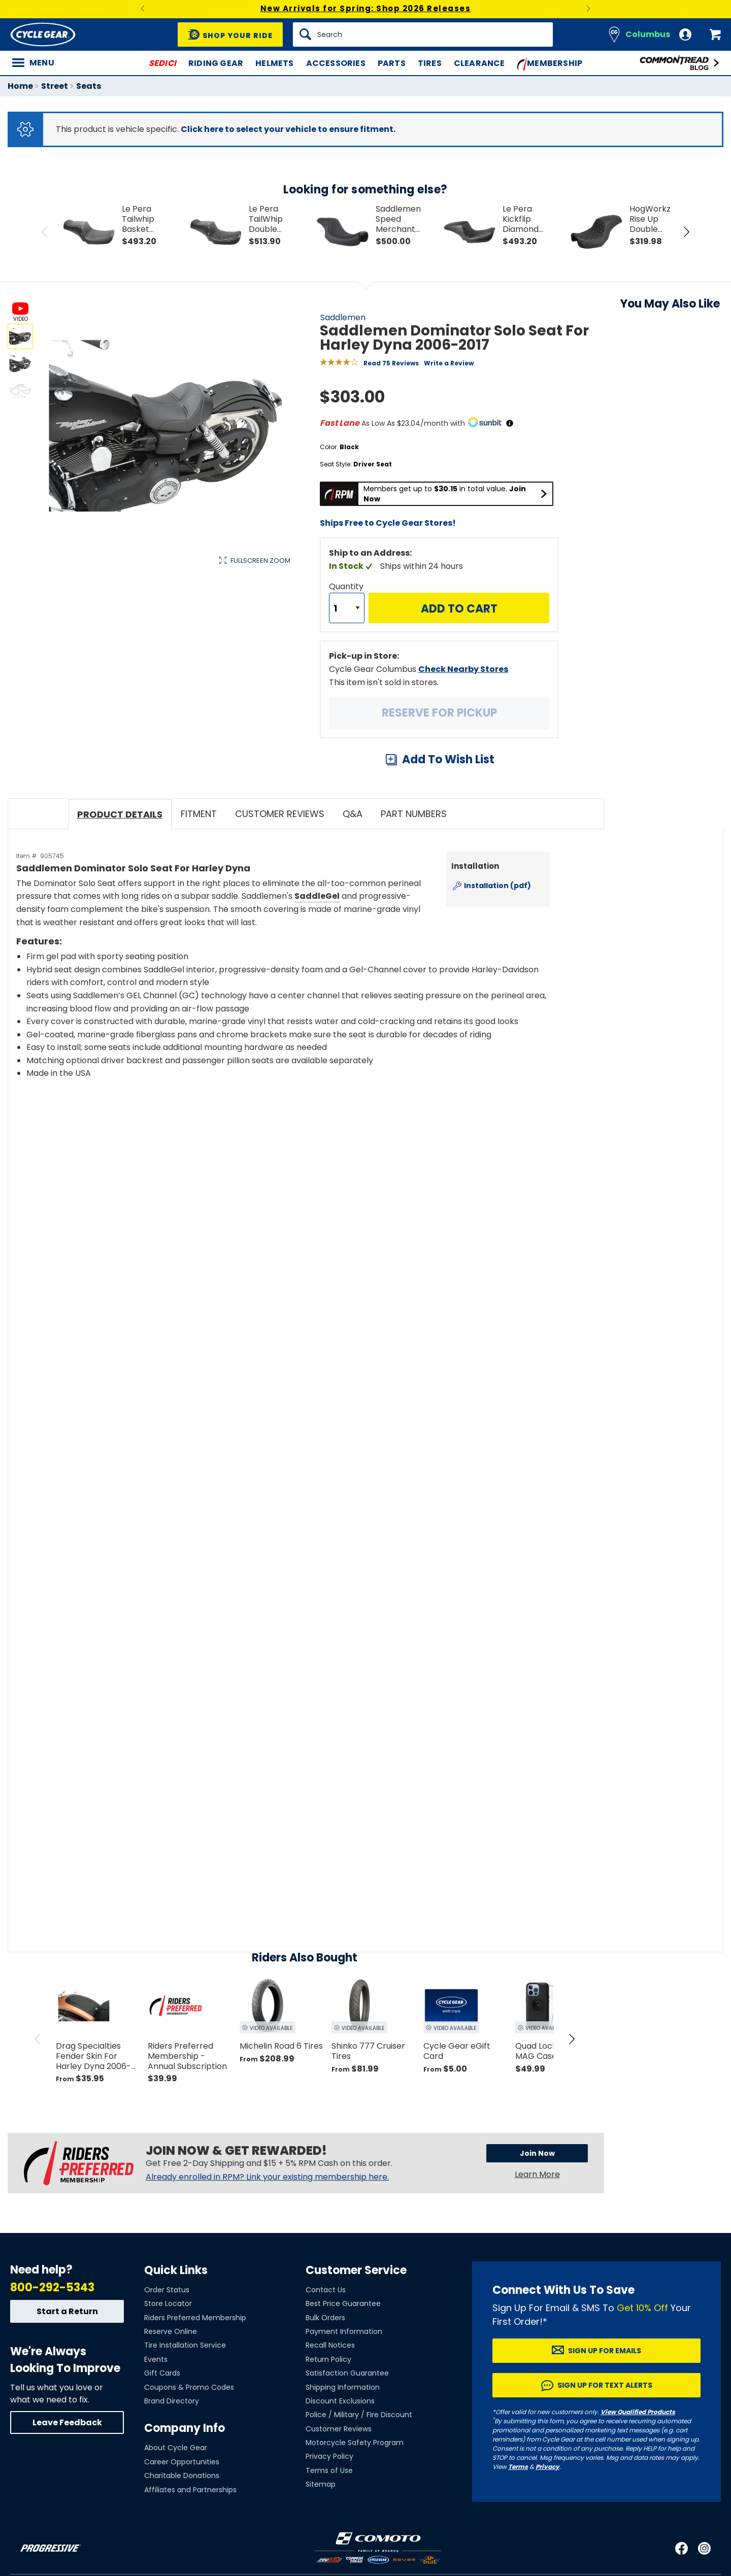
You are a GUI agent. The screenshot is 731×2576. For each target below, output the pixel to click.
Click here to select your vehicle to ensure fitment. (288, 129)
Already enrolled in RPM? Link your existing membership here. (267, 2177)
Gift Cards (162, 2373)
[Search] (423, 34)
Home (20, 86)
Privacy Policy (329, 2456)
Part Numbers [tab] (414, 813)
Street (54, 86)
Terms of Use (329, 2470)
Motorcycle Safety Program (355, 2442)
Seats (88, 86)
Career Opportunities (181, 2462)
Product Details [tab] (119, 814)
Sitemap (321, 2484)
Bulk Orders (325, 2318)
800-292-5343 (52, 2287)
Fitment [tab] (199, 813)
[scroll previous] (37, 2039)
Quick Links (176, 2270)
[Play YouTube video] (283, 1177)
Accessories (336, 63)
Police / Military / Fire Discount (359, 2415)
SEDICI (162, 63)
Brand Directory (171, 2401)
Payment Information (344, 2331)
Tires (430, 63)
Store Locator (168, 2303)
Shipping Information (343, 2387)
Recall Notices (330, 2345)
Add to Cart (459, 609)
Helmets (274, 63)
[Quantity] (346, 608)
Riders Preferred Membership (195, 2318)
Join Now (537, 2153)
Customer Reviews (339, 2429)
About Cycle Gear (175, 2448)
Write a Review (449, 363)
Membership (550, 64)
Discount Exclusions (340, 2401)
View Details (165, 668)
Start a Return (67, 2311)
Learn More (537, 2174)
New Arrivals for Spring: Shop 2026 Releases (365, 8)
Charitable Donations (181, 2475)
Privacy (547, 2466)
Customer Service (356, 2270)
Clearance (479, 63)
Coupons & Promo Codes (189, 2387)
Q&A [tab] (352, 813)
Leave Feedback (67, 2422)
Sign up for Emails (604, 2351)
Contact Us (326, 2290)
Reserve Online (170, 2331)
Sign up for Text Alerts (604, 2385)
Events (156, 2359)
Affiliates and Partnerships (190, 2490)
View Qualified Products (638, 2412)
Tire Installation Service (185, 2345)
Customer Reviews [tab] (279, 813)
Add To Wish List (448, 759)
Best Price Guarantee (343, 2303)
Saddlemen (343, 317)
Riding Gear (215, 63)
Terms (518, 2466)
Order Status (166, 2290)
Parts (392, 63)
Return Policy (328, 2359)
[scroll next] (572, 2039)
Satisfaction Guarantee (347, 2373)
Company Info (184, 2428)
